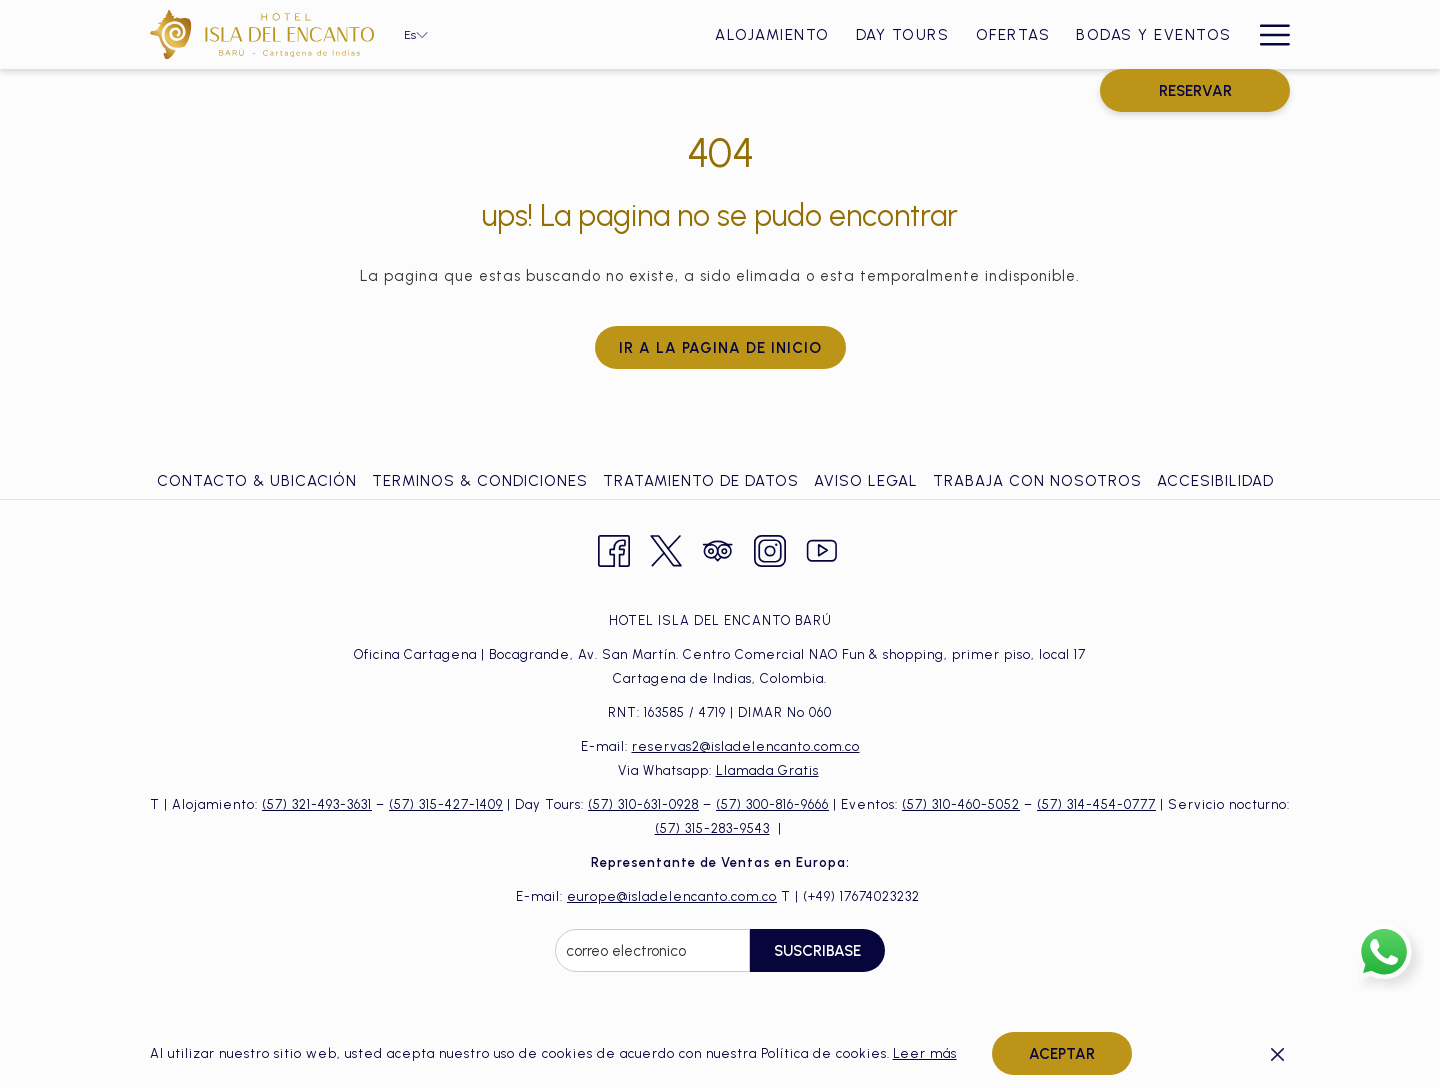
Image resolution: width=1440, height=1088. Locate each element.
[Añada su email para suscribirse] (652, 950)
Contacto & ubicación (257, 481)
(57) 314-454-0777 (1096, 804)
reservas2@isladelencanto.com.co (746, 746)
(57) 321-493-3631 (317, 804)
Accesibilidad (1215, 481)
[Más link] (1267, 34)
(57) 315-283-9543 (712, 828)
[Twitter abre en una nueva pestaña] (666, 548)
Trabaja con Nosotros (1037, 481)
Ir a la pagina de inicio (720, 348)
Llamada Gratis (767, 770)
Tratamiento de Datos (701, 481)
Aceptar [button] (1062, 1054)
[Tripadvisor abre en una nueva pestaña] (718, 548)
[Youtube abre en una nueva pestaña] (822, 548)
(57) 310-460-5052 (961, 804)
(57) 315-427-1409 (446, 804)
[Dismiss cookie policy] (1277, 1054)
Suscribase (817, 951)
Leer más (925, 1053)
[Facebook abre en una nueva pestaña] (614, 548)
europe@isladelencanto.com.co (672, 896)
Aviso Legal (866, 481)
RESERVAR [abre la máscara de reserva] (1195, 91)
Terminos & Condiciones (480, 481)
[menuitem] (518, 34)
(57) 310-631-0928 (643, 804)
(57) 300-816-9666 (772, 804)
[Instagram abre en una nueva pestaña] (770, 548)
